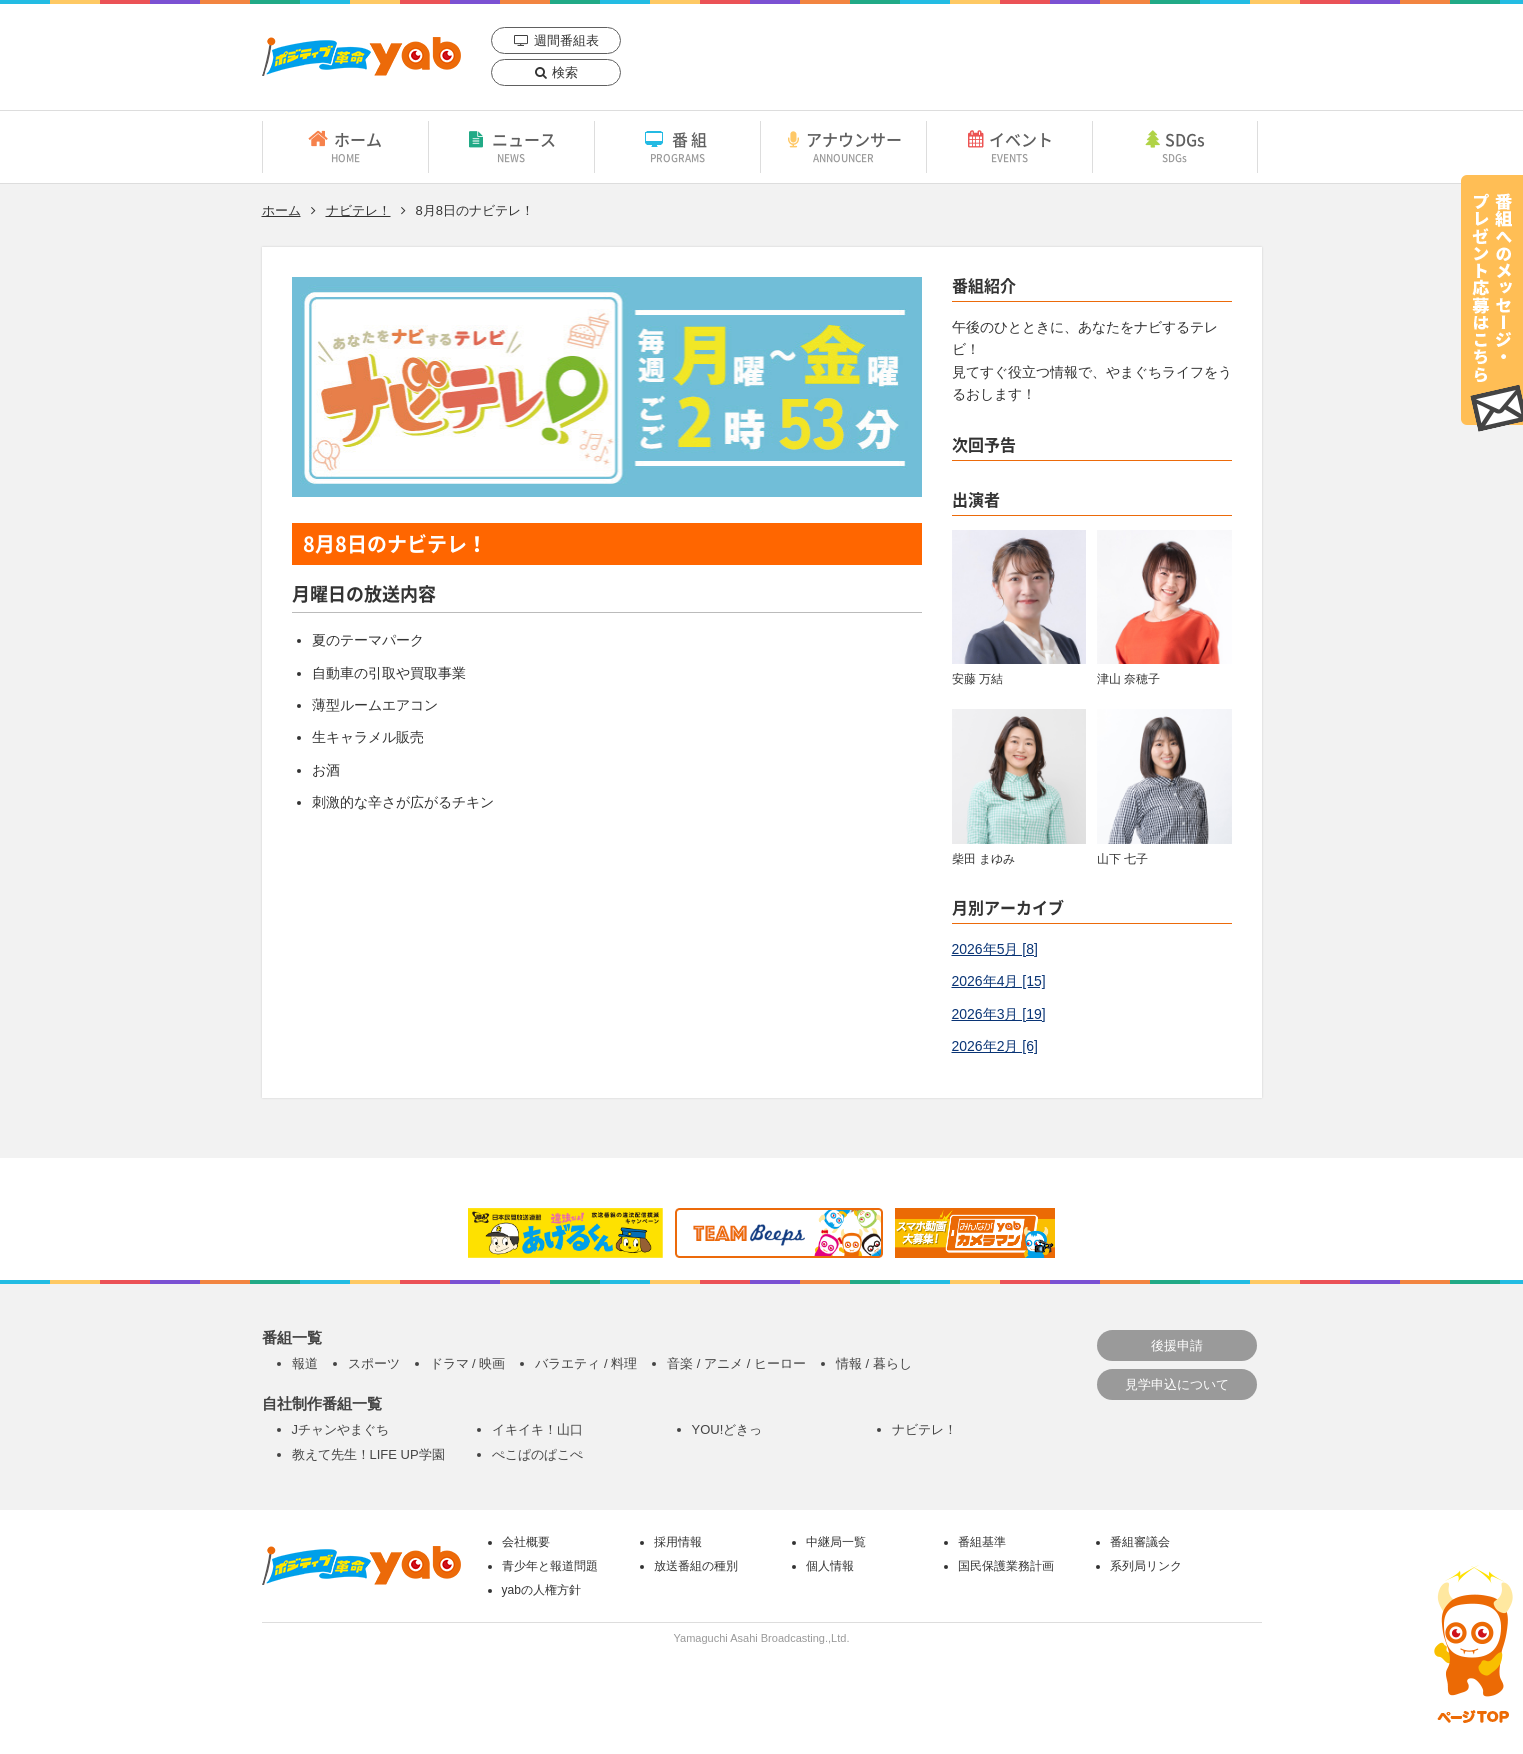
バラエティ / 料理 (586, 1363)
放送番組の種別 (696, 1566)
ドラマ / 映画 (468, 1363)
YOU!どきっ (727, 1429)
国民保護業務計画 (1006, 1566)
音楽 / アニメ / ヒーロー (736, 1363)
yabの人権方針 (541, 1590)
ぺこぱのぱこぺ (537, 1454)
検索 (565, 72)
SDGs (1175, 146)
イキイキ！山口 (537, 1429)
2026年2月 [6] (995, 1046)
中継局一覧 (836, 1542)
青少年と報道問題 (550, 1566)
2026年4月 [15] (999, 981)
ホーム (345, 146)
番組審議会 (1140, 1542)
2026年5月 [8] (995, 949)
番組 (677, 146)
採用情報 (678, 1542)
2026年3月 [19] (999, 1014)
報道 (305, 1363)
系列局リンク (1146, 1566)
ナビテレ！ (358, 210)
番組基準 (982, 1542)
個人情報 (830, 1566)
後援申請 (1177, 1345)
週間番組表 (566, 40)
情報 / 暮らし (874, 1363)
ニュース (511, 146)
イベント (1009, 146)
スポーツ (374, 1363)
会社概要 (526, 1542)
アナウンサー (843, 146)
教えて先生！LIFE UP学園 (368, 1454)
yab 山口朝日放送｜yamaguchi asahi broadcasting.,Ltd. (361, 56)
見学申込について (1177, 1384)
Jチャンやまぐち (341, 1429)
